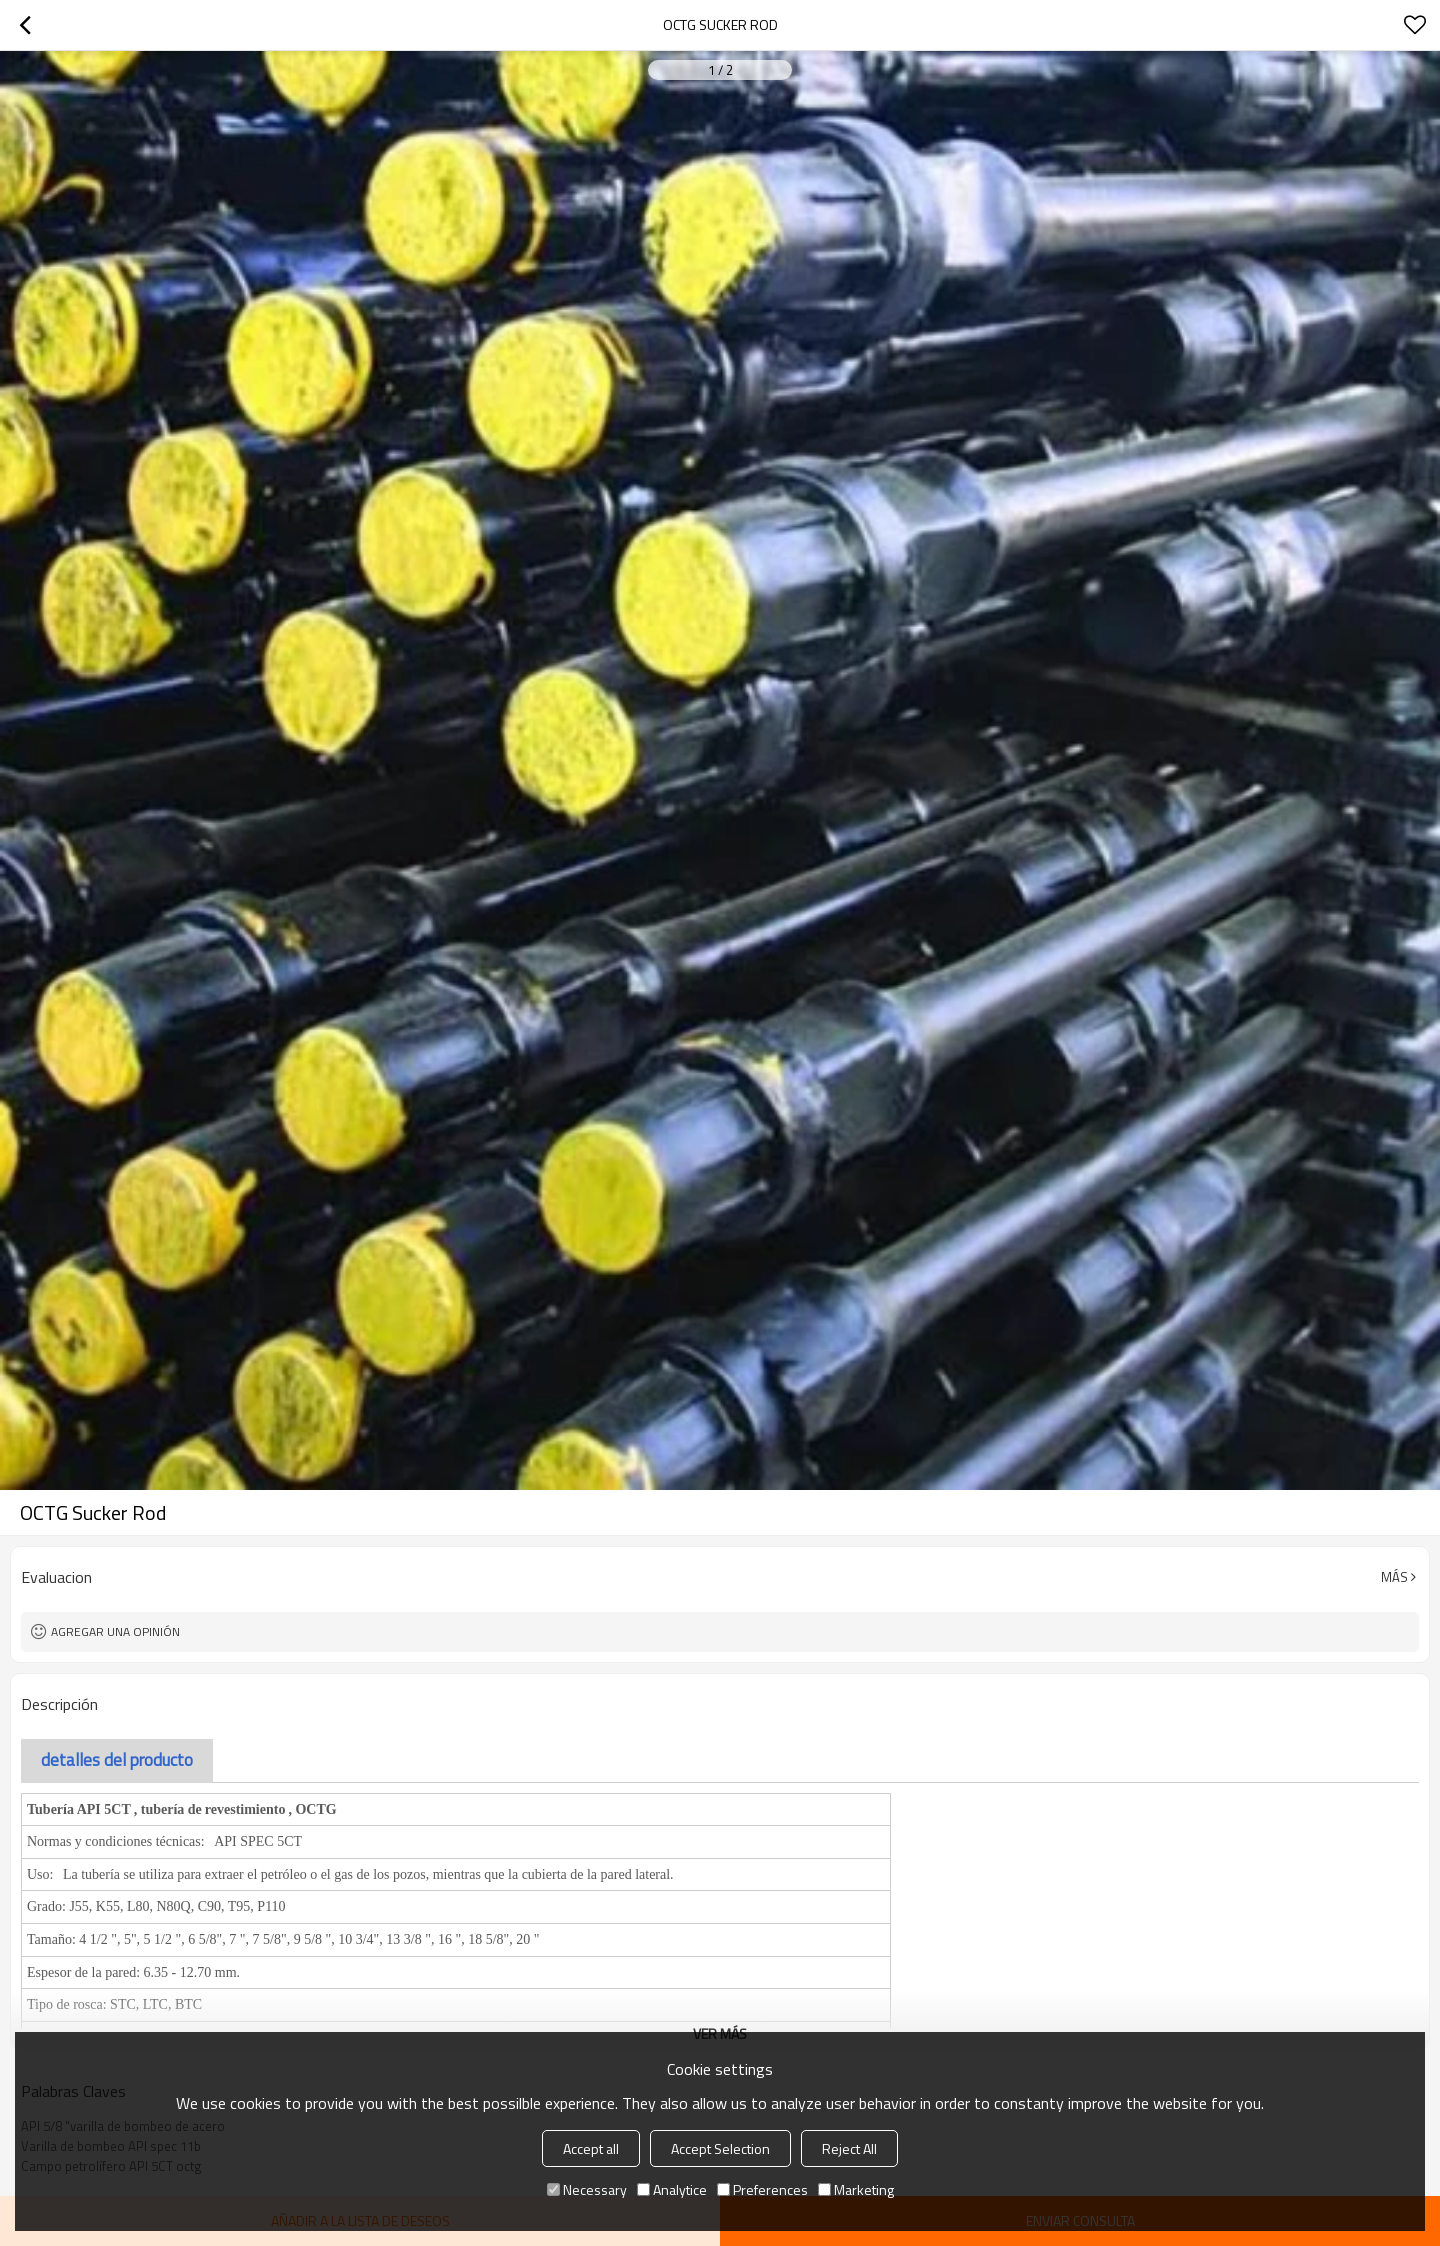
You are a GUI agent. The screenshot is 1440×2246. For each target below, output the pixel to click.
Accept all (591, 2148)
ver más (720, 2033)
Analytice (672, 2189)
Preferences (762, 2189)
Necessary (587, 2189)
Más (1394, 1577)
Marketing (856, 2189)
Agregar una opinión (115, 1631)
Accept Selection (720, 2148)
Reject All (849, 2148)
